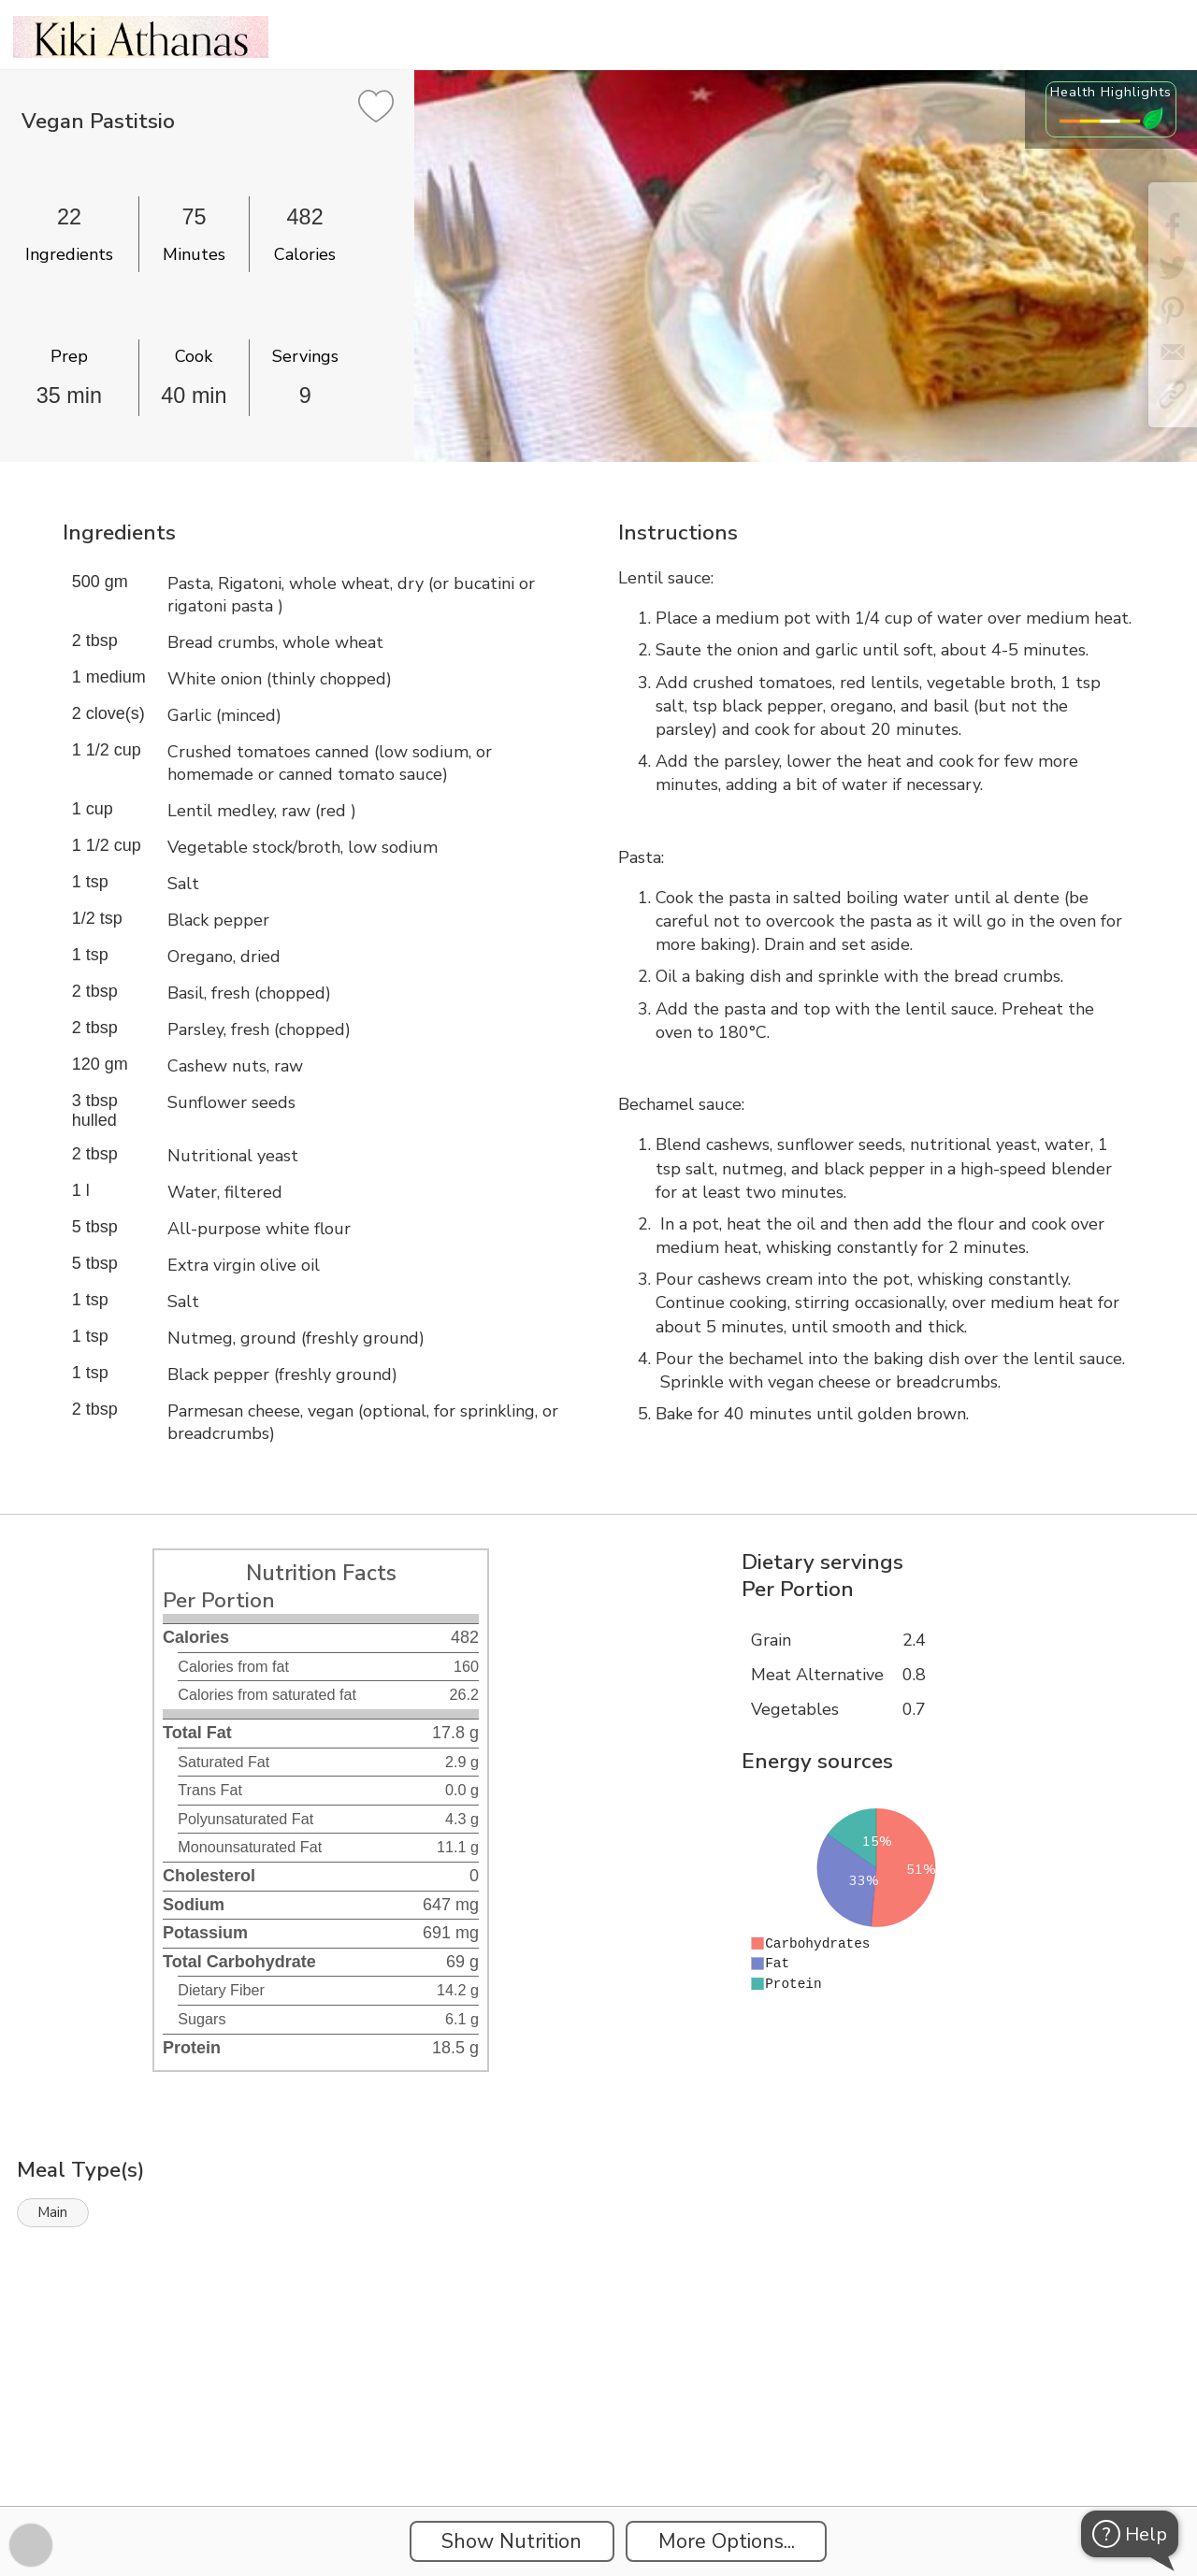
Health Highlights (1111, 91)
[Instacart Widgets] (598, 2441)
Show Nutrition (511, 2541)
